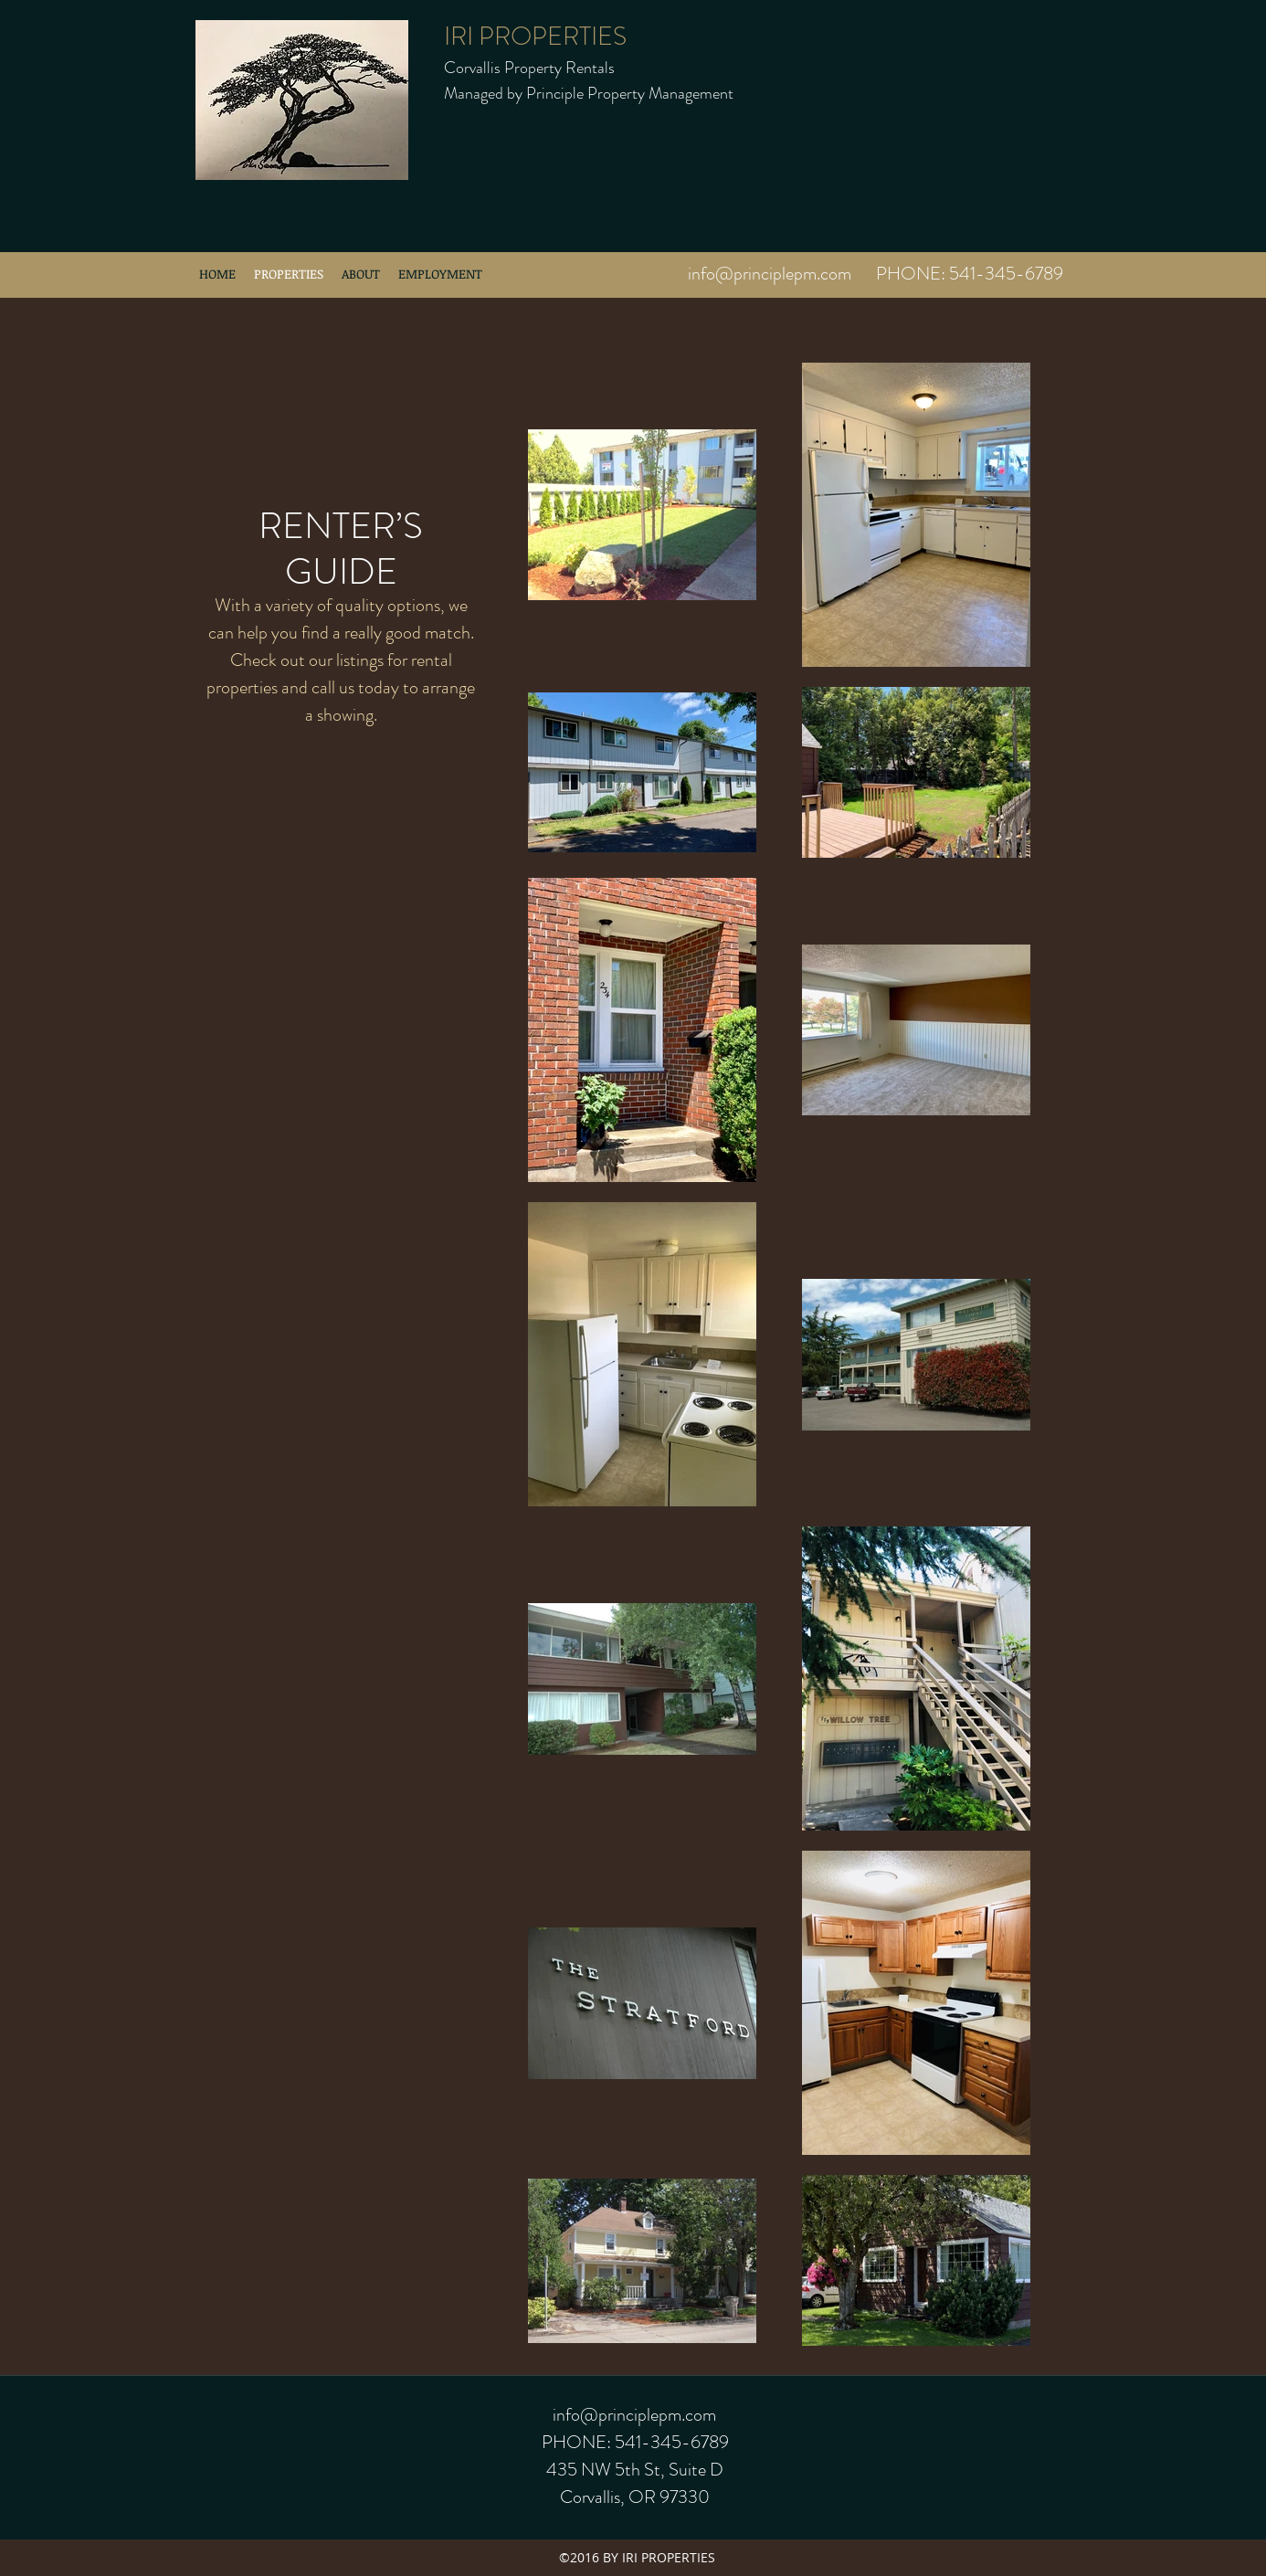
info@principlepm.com (769, 273)
